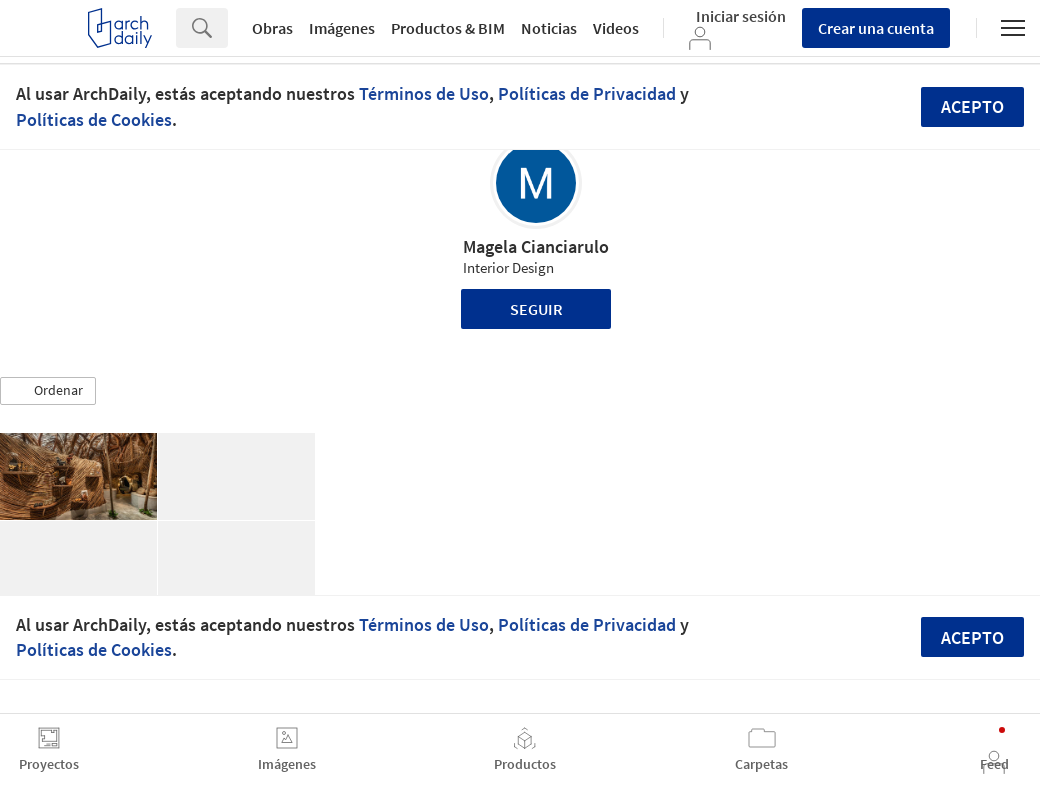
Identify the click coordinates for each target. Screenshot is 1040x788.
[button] (48, 391)
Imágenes (342, 28)
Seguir (536, 309)
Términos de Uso (424, 93)
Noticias (549, 28)
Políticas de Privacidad (587, 93)
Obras (272, 28)
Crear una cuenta (876, 28)
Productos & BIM (448, 28)
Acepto (972, 106)
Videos (616, 28)
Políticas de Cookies (94, 119)
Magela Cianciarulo (536, 246)
